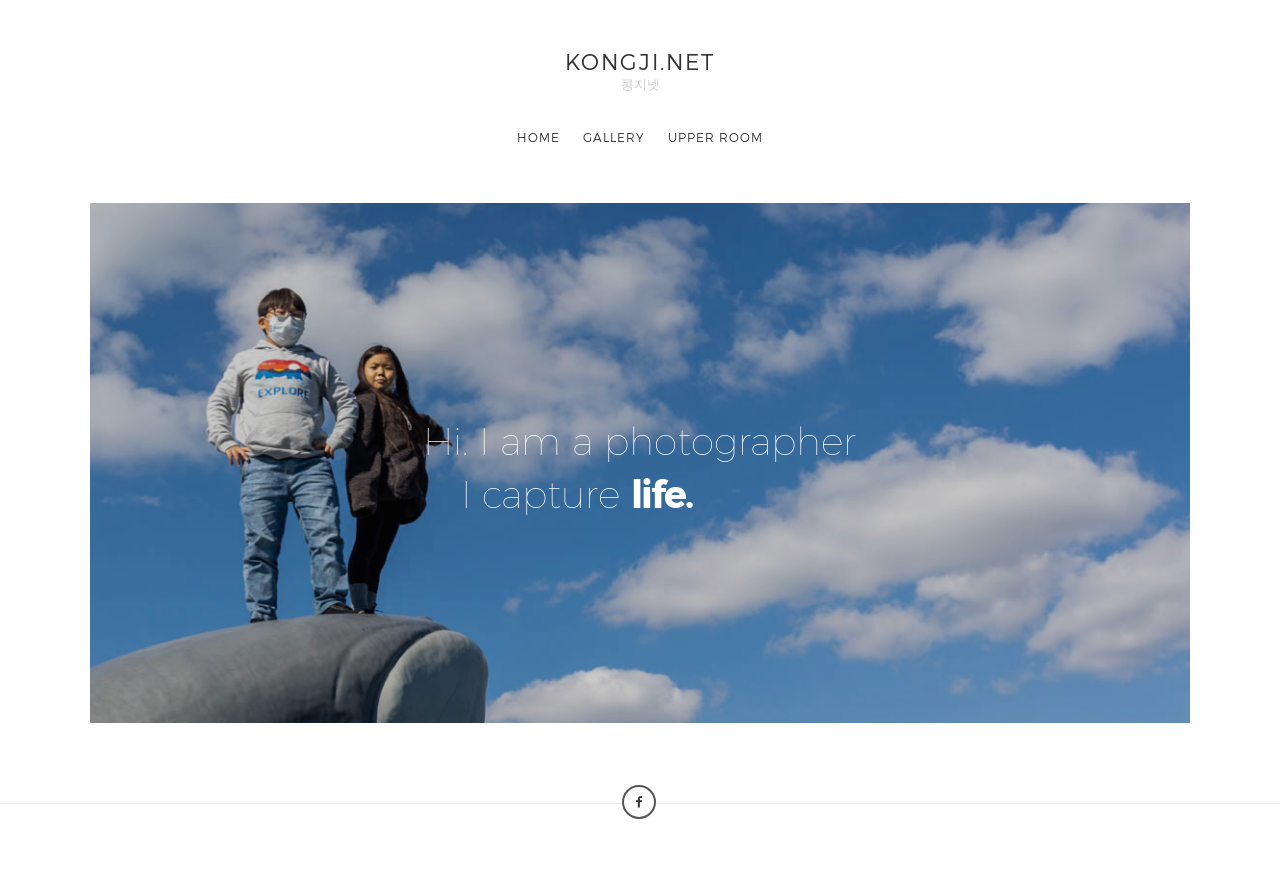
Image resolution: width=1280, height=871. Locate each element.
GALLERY (614, 137)
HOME (538, 137)
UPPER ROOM (715, 137)
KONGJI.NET (640, 60)
